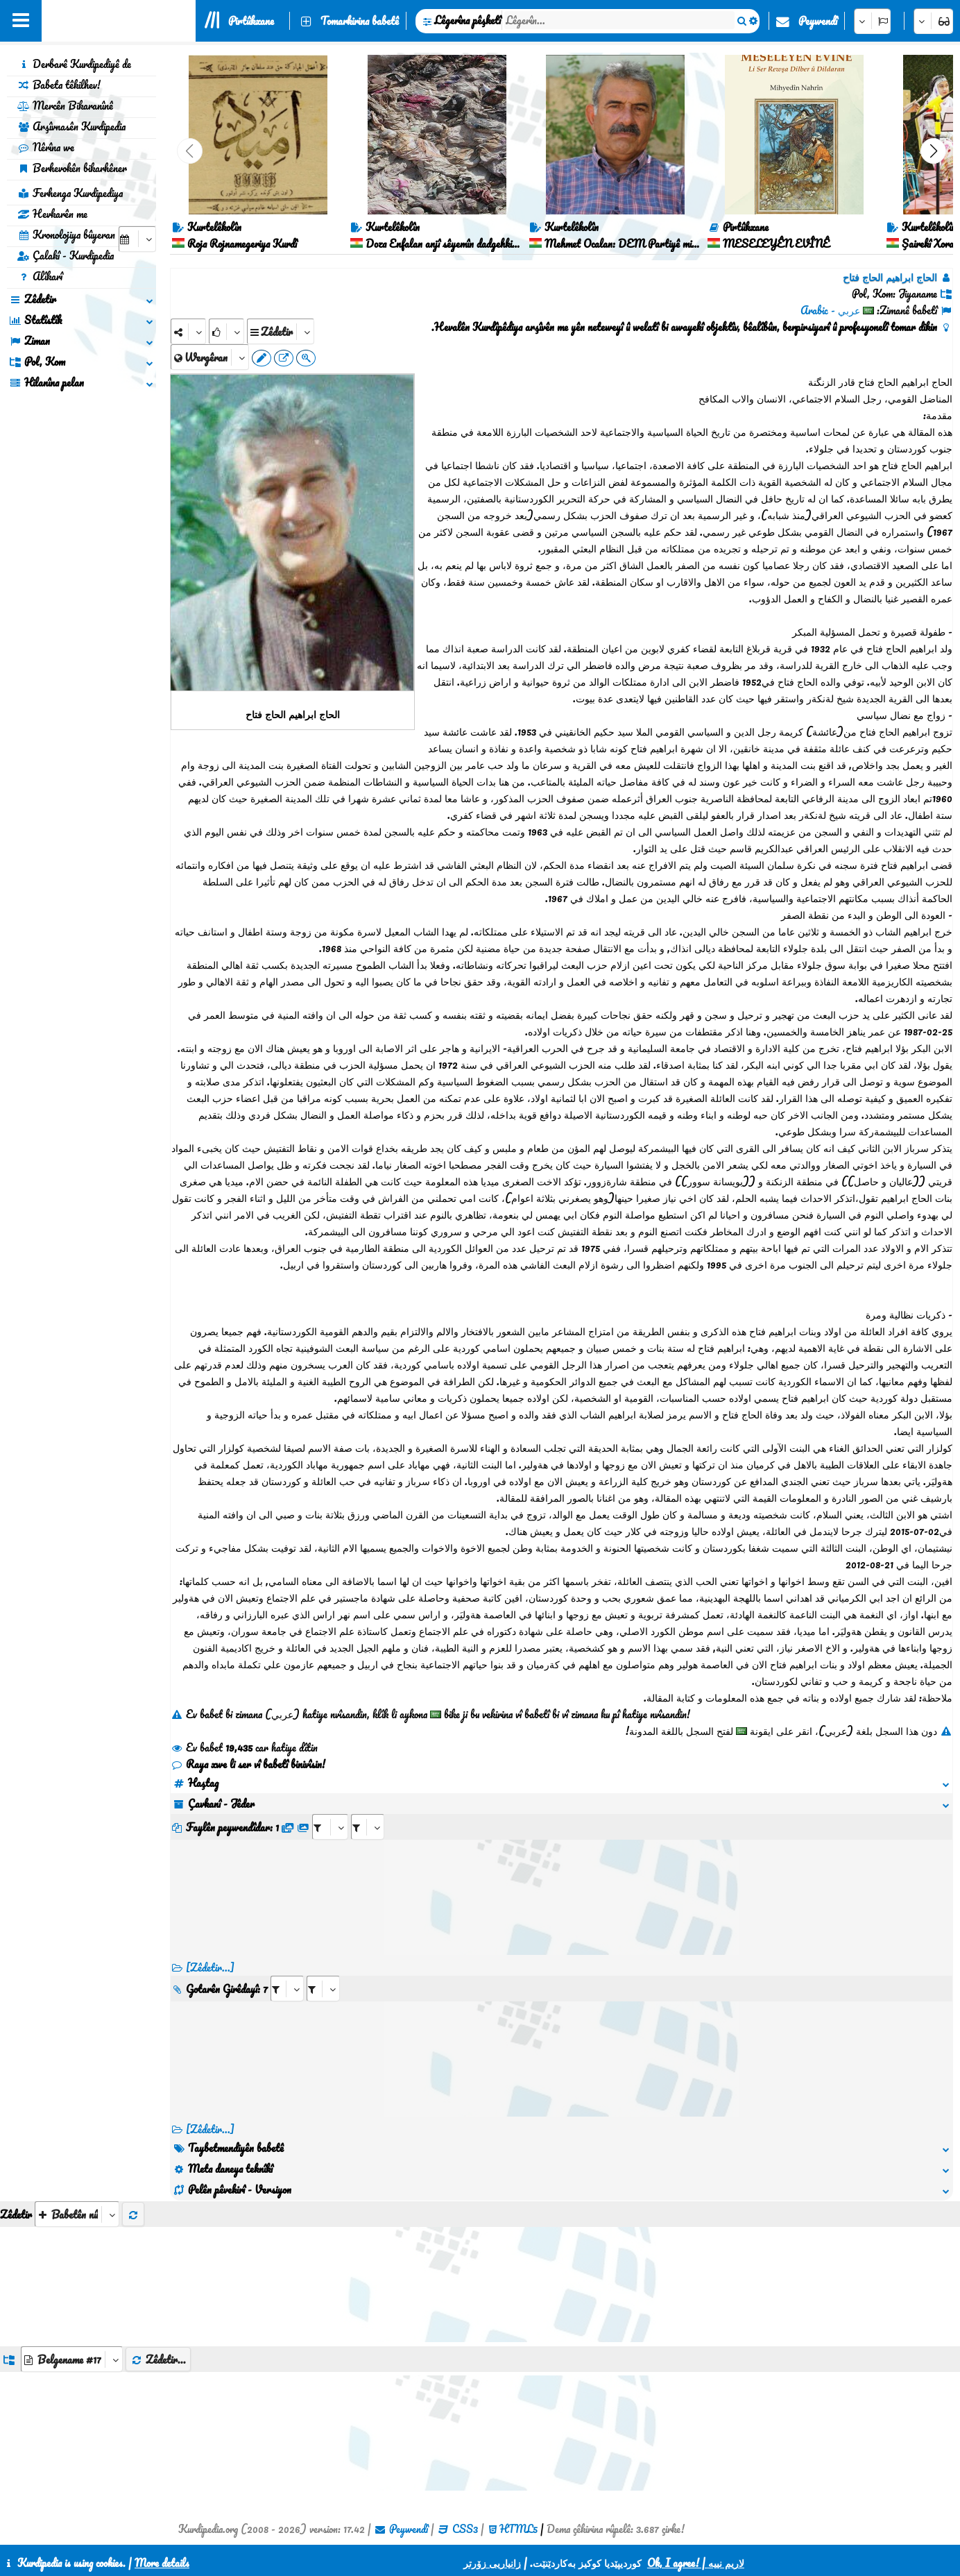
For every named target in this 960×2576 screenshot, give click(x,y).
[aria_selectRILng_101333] (323, 1988)
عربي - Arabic (830, 310)
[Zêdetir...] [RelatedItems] (210, 2129)
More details (162, 2562)
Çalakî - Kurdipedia (65, 255)
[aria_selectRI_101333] (287, 1988)
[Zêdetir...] (210, 1967)
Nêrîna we (45, 147)
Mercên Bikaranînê (65, 105)
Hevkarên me (52, 213)
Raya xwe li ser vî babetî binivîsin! (248, 1764)
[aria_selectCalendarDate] (137, 239)
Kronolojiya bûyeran (66, 234)
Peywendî (817, 20)
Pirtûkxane (251, 20)
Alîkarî (39, 276)
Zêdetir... (158, 2359)
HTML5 (518, 2528)
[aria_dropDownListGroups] (72, 2359)
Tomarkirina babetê (359, 20)
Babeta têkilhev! (59, 84)
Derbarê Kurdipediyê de (74, 64)
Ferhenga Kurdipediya (70, 193)
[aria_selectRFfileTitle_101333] (368, 1827)
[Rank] (226, 331)
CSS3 (465, 2528)
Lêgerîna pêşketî (467, 20)
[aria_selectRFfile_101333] (330, 1827)
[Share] (188, 331)
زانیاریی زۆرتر (492, 2562)
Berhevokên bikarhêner (72, 168)
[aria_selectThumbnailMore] (77, 2214)
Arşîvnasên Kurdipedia (71, 126)
